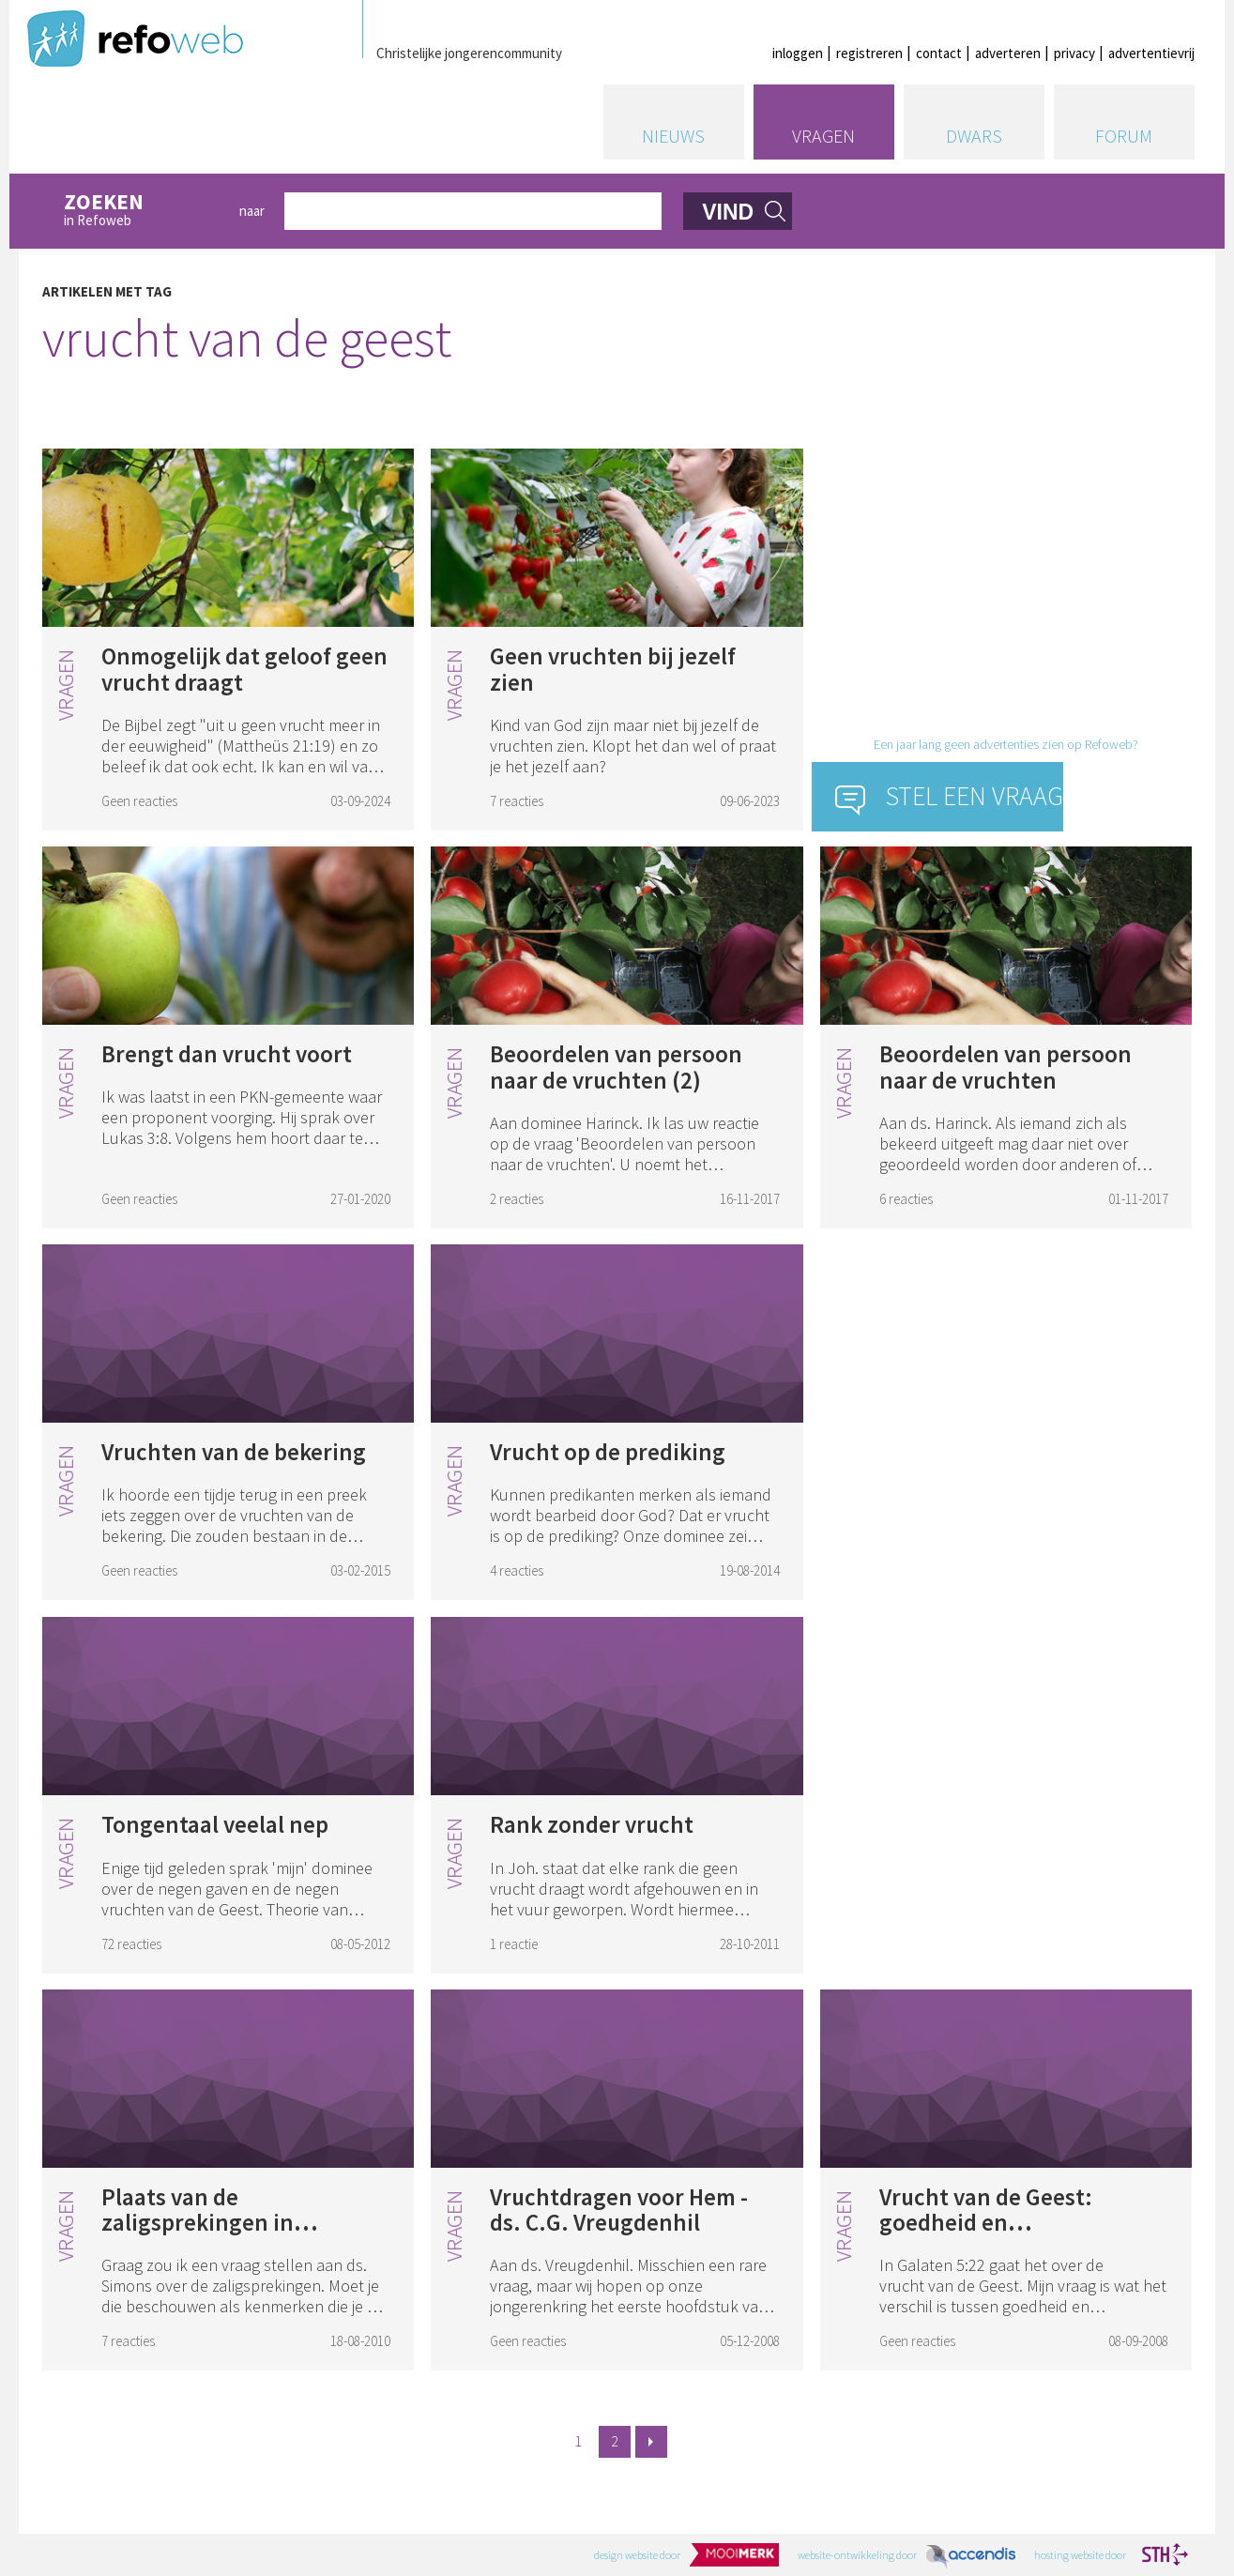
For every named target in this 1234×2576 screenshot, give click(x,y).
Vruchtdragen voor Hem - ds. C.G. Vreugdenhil (619, 2210)
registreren (869, 53)
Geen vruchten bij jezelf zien (613, 669)
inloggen (797, 53)
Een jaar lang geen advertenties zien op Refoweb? (1006, 744)
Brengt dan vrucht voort (226, 1054)
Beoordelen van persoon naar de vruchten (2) (616, 1067)
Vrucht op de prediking (607, 1452)
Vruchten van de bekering (233, 1452)
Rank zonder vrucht (591, 1824)
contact (939, 53)
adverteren (1008, 53)
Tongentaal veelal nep (214, 1824)
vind (728, 212)
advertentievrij (1151, 53)
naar (252, 211)
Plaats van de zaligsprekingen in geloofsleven (197, 2223)
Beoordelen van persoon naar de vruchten (1005, 1067)
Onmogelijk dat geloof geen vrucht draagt (244, 669)
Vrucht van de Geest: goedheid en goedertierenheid (985, 2223)
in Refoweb (141, 210)
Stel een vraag (974, 796)
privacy (1074, 53)
